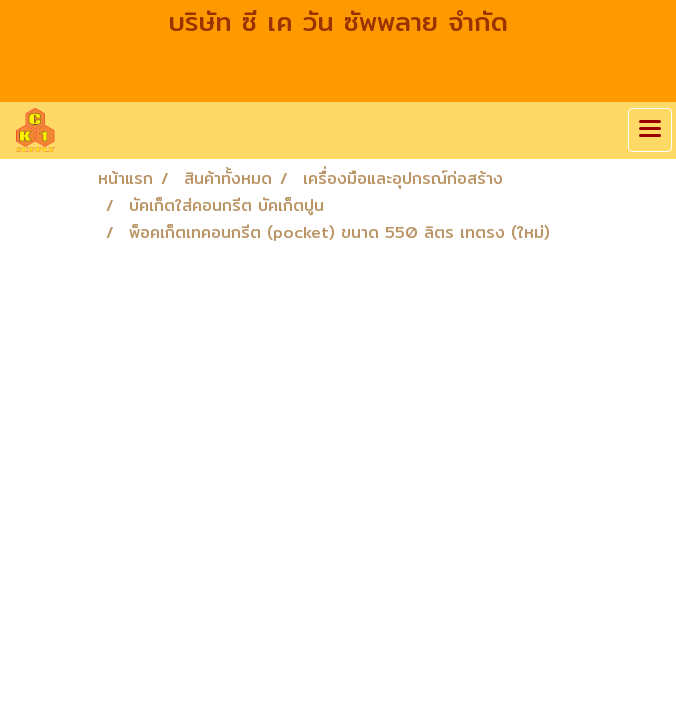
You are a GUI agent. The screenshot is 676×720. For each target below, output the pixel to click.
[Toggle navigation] (650, 130)
